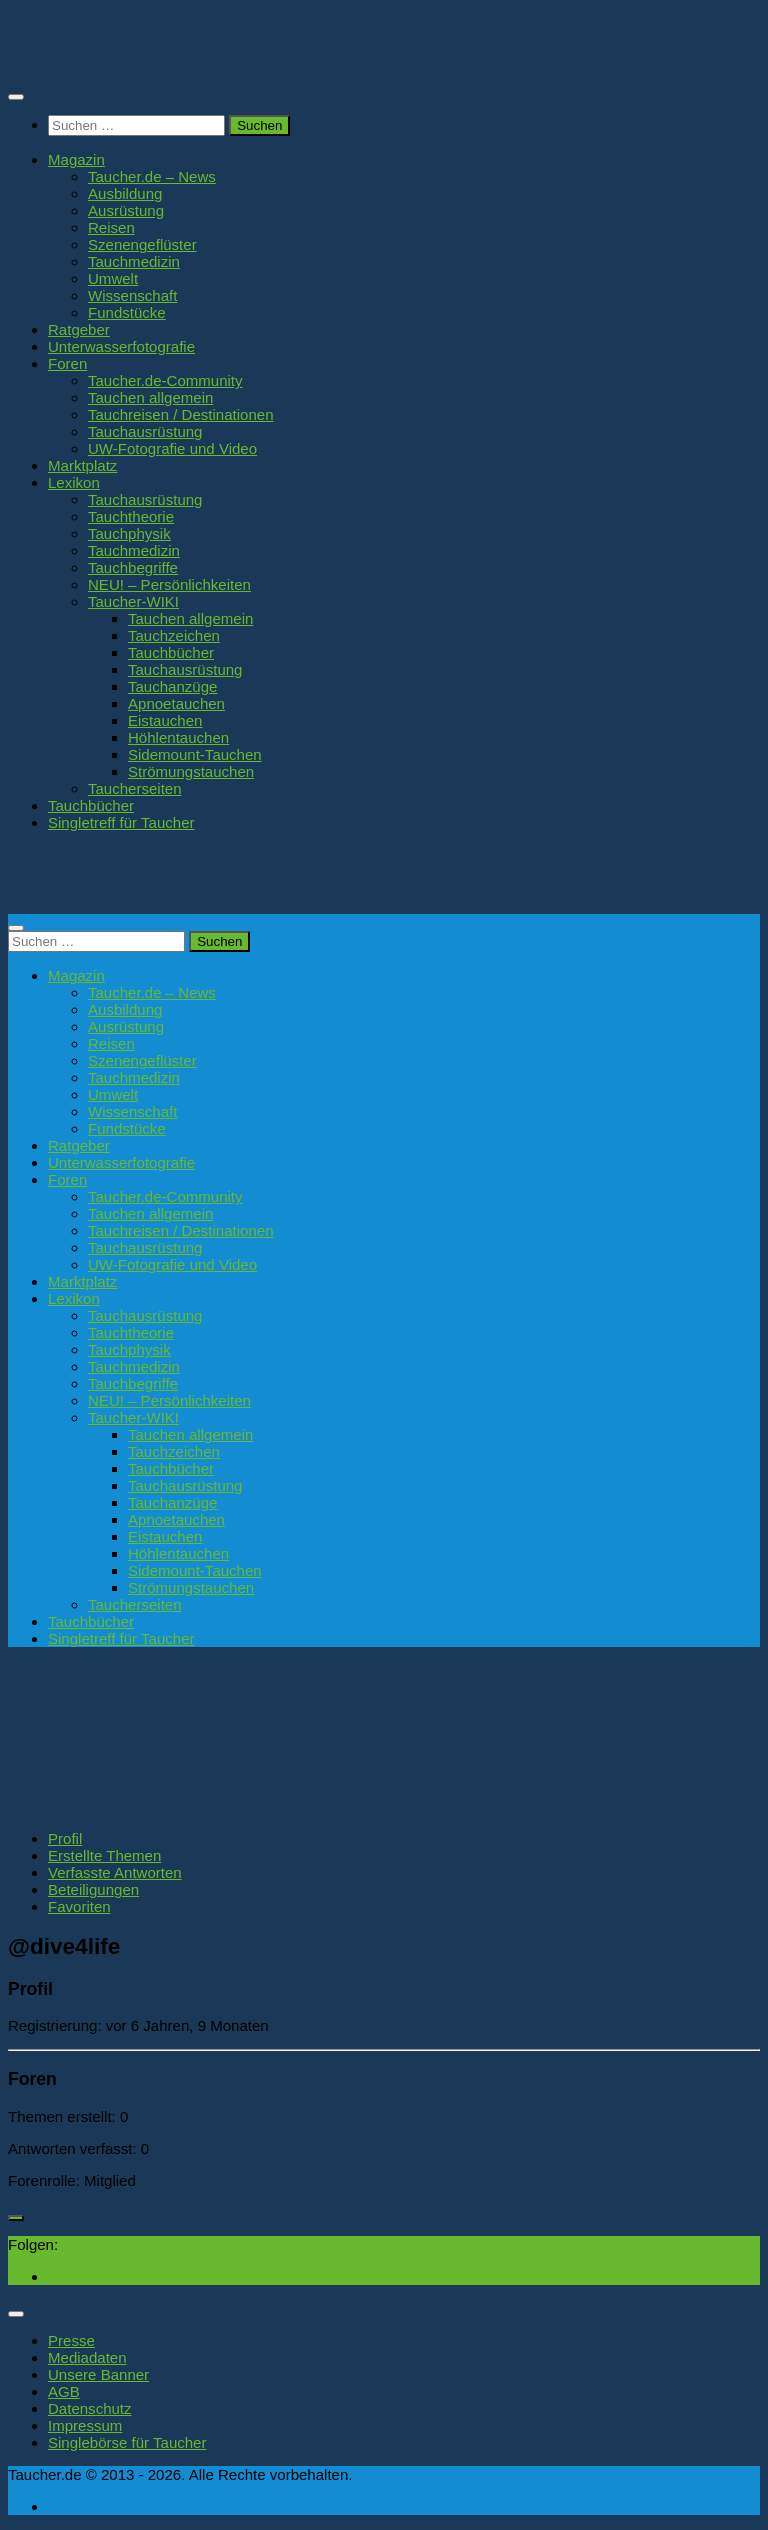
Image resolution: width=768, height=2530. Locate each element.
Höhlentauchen (178, 737)
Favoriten (79, 1906)
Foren (67, 363)
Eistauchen (165, 720)
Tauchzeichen (174, 635)
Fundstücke (127, 312)
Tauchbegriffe (133, 567)
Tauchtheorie (131, 516)
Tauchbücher (171, 652)
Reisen (111, 227)
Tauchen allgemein (150, 397)
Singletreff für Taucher (121, 822)
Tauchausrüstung (145, 431)
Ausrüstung (126, 210)
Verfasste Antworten (115, 1872)
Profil (65, 1838)
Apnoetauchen (176, 703)
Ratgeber (79, 329)
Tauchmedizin (134, 261)
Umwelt (113, 278)
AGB (64, 2391)
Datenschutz (90, 2408)
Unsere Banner (98, 2374)
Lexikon (74, 482)
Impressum (85, 2425)
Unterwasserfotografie (121, 346)
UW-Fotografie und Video (172, 448)
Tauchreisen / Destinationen (181, 414)
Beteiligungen (93, 1889)
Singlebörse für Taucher (127, 2442)
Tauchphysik (129, 533)
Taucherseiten (135, 788)
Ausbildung (125, 193)
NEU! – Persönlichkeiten (169, 584)
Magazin (76, 159)
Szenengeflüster (142, 244)
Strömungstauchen (191, 771)
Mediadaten (87, 2357)
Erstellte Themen (104, 1855)
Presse (71, 2340)
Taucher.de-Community (165, 380)
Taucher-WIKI (133, 601)
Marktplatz (82, 465)
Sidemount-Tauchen (195, 754)
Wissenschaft (132, 295)
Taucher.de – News (152, 176)
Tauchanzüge (172, 686)
